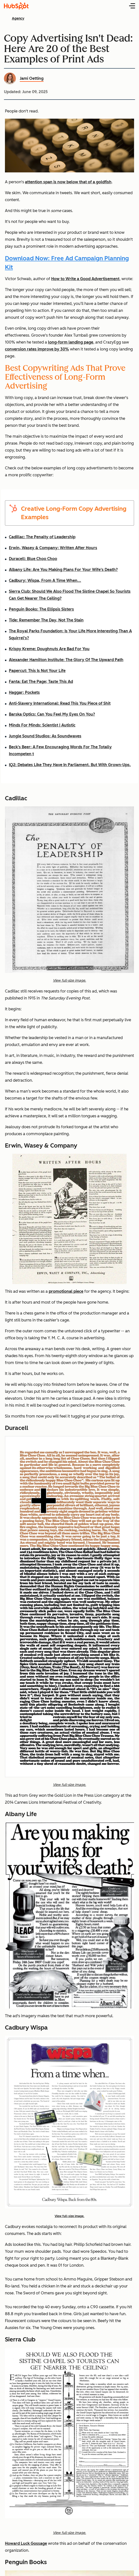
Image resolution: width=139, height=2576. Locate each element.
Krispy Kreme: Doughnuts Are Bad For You (49, 648)
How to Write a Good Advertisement (85, 278)
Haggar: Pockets (24, 692)
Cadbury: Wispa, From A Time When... (45, 580)
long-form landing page (70, 342)
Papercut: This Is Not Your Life (37, 670)
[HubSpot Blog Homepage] (16, 6)
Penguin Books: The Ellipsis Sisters (41, 609)
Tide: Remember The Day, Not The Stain (46, 620)
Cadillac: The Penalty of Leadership (42, 537)
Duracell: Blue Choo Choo (33, 558)
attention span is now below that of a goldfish (68, 182)
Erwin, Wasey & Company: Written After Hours (53, 547)
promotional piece (66, 1291)
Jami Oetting (32, 78)
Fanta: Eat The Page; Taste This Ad (41, 681)
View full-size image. (69, 980)
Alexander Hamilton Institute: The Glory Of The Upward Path (66, 659)
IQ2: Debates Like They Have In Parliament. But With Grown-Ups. (70, 764)
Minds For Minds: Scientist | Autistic (42, 725)
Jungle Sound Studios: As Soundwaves (45, 736)
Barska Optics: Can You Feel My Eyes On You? (52, 714)
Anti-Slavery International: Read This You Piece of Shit (60, 703)
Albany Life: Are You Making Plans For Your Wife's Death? (63, 569)
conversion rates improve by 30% (37, 349)
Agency (18, 18)
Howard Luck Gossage (26, 2543)
